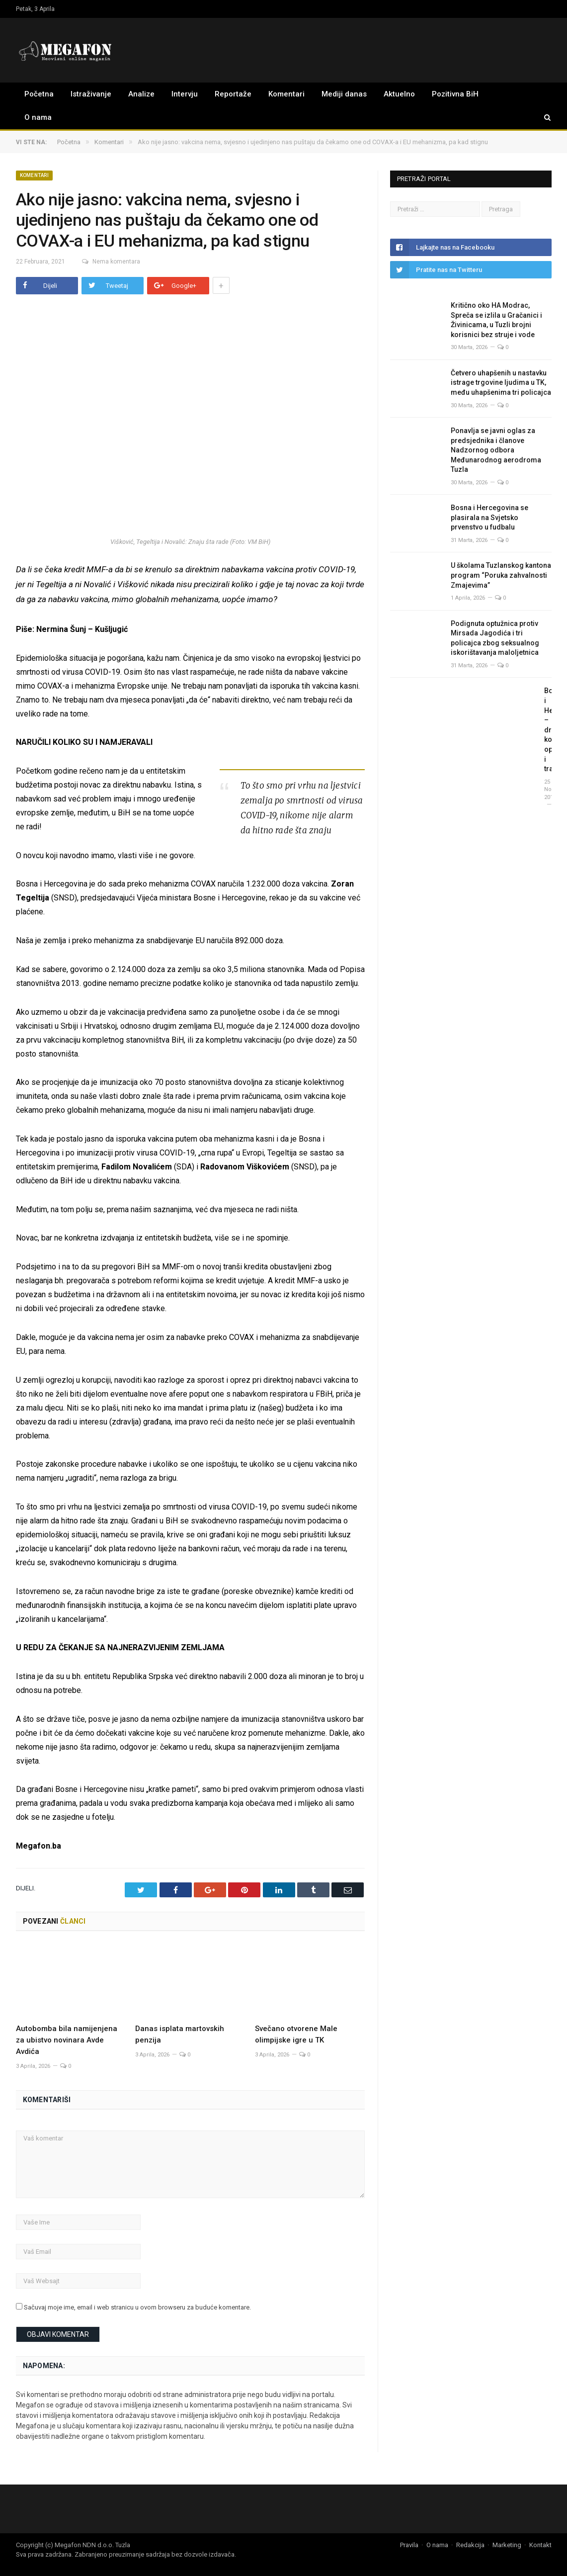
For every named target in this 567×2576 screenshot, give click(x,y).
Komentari (286, 93)
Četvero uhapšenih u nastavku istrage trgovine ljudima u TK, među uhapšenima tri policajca (501, 382)
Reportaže (233, 93)
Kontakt (540, 2544)
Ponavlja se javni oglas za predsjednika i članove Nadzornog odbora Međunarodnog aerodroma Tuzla (496, 450)
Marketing (506, 2544)
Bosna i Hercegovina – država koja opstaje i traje (548, 730)
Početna (39, 93)
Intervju (184, 93)
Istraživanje (91, 93)
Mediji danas (344, 93)
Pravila (409, 2544)
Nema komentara (107, 261)
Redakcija (470, 2544)
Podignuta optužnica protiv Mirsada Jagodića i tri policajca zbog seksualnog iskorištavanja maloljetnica (495, 638)
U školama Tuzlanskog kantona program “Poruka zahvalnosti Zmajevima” (501, 575)
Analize (141, 93)
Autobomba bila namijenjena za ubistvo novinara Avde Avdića (66, 2039)
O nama (38, 117)
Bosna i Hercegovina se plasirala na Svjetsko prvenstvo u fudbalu (489, 517)
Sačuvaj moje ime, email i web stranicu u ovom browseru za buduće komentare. (137, 2306)
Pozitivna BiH (455, 93)
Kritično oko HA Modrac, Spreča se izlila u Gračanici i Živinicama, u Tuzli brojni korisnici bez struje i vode (496, 320)
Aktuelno (399, 93)
